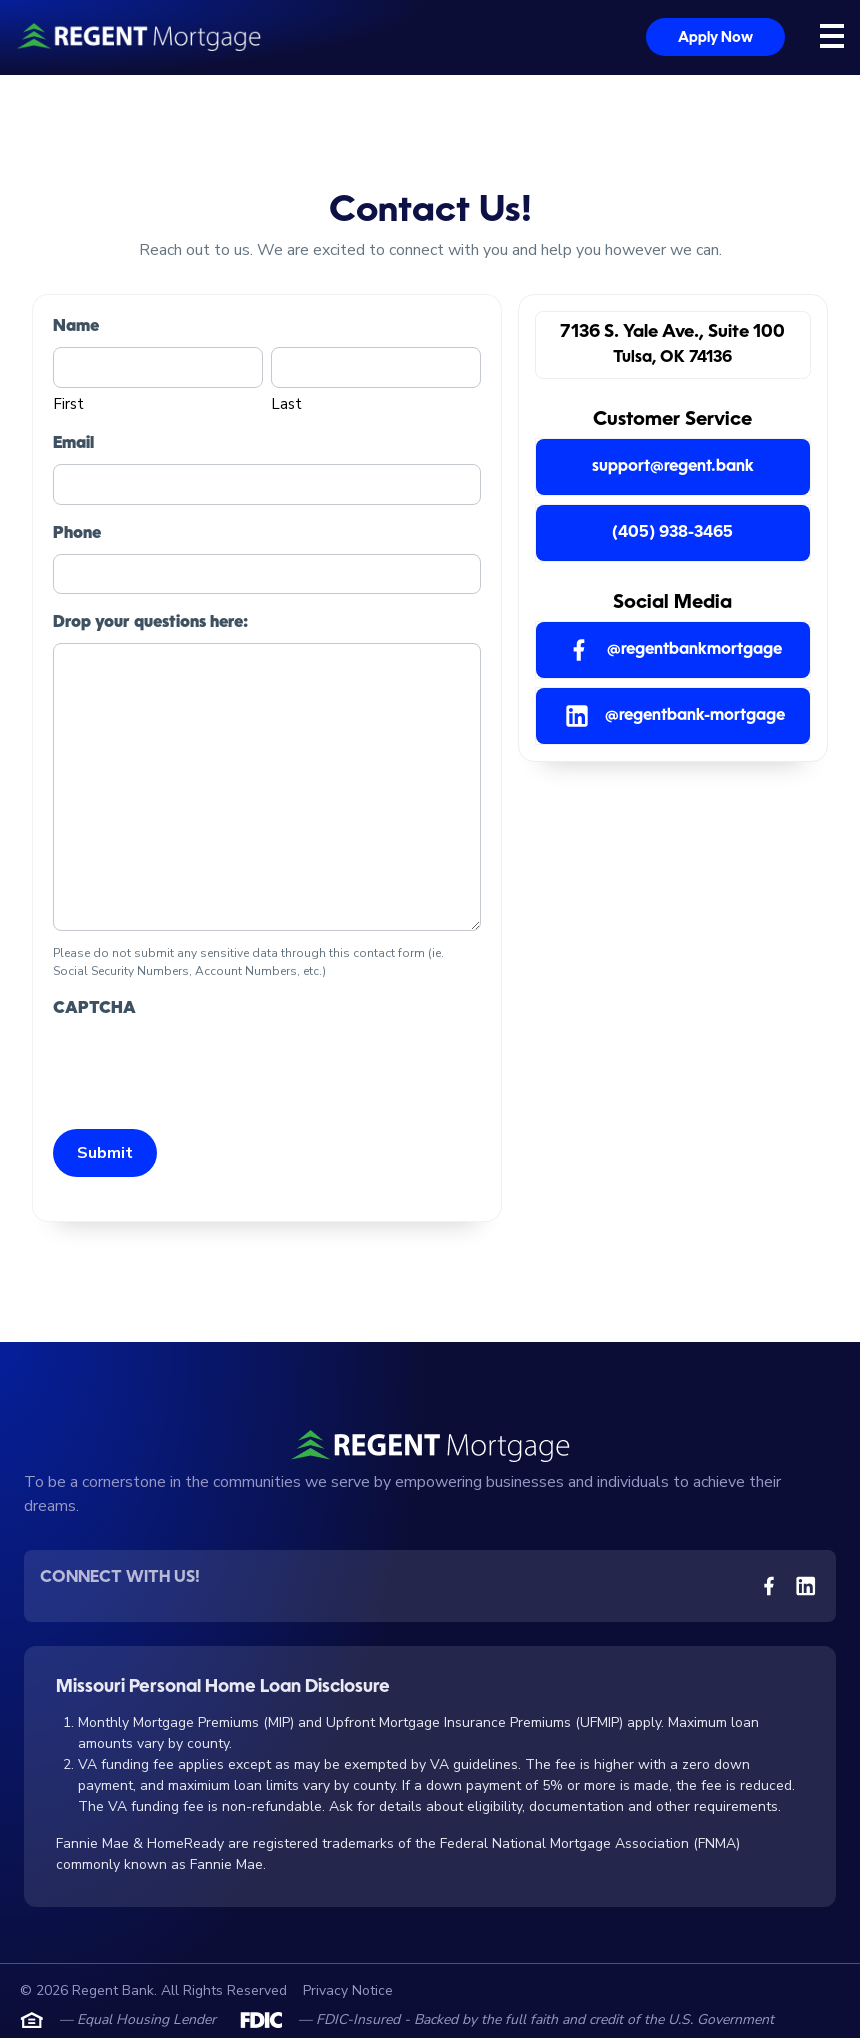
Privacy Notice (348, 1990)
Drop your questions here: (150, 623)
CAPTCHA (94, 1009)
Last (286, 404)
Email (73, 444)
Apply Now (715, 38)
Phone (77, 534)
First (68, 404)
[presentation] (205, 1068)
